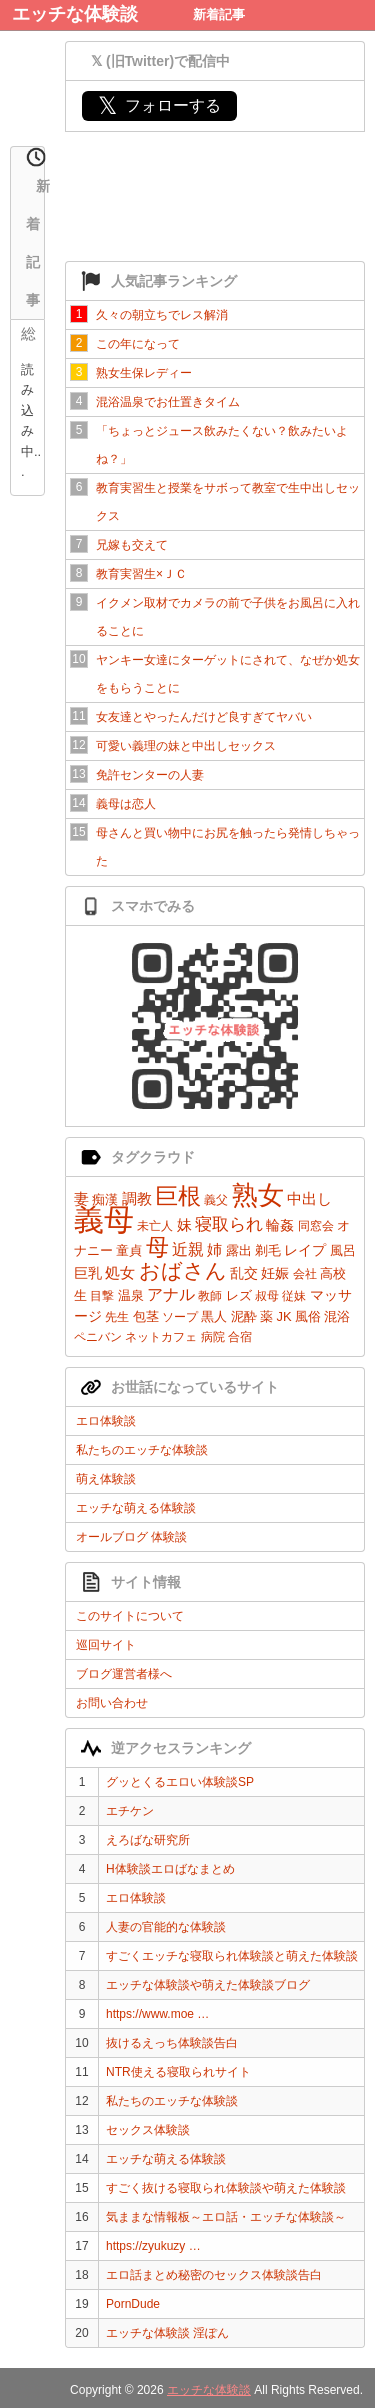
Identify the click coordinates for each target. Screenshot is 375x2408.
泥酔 (244, 1316)
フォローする (159, 105)
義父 (216, 1200)
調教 (137, 1198)
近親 (188, 1249)
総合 (28, 336)
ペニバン (98, 1337)
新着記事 (219, 14)
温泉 (131, 1295)
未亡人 (155, 1226)
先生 (117, 1317)
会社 (305, 1274)
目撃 (102, 1296)
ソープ (180, 1317)
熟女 (258, 1195)
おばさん (183, 1270)
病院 (213, 1337)
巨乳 (88, 1273)
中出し (309, 1198)
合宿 (240, 1337)
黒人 (214, 1316)
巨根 (178, 1196)
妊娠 (275, 1273)
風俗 (308, 1316)
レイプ (305, 1250)
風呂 (343, 1250)
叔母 (267, 1296)
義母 (104, 1219)
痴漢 (105, 1199)
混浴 (337, 1316)
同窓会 (316, 1226)
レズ (239, 1295)
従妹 (294, 1296)
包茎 (146, 1316)
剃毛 (268, 1250)
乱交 (244, 1273)
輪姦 (280, 1225)
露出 (239, 1250)
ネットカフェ (161, 1337)
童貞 (129, 1250)
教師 (210, 1296)
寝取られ (229, 1224)
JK (283, 1316)
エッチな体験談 (75, 14)
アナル (171, 1294)
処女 (120, 1272)
